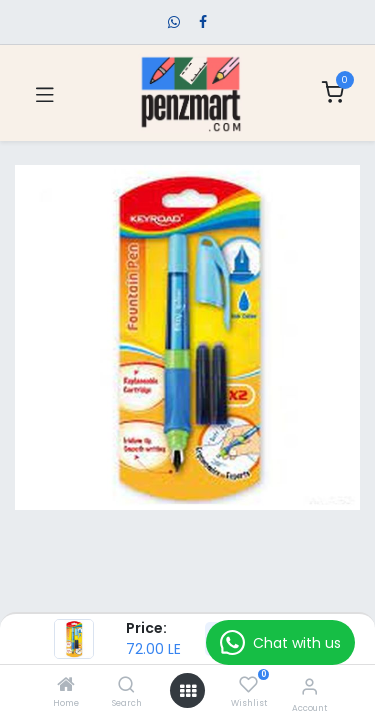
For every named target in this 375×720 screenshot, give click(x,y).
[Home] (66, 686)
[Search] (126, 686)
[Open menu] (188, 691)
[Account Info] (309, 686)
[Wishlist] (248, 685)
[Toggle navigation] (45, 93)
